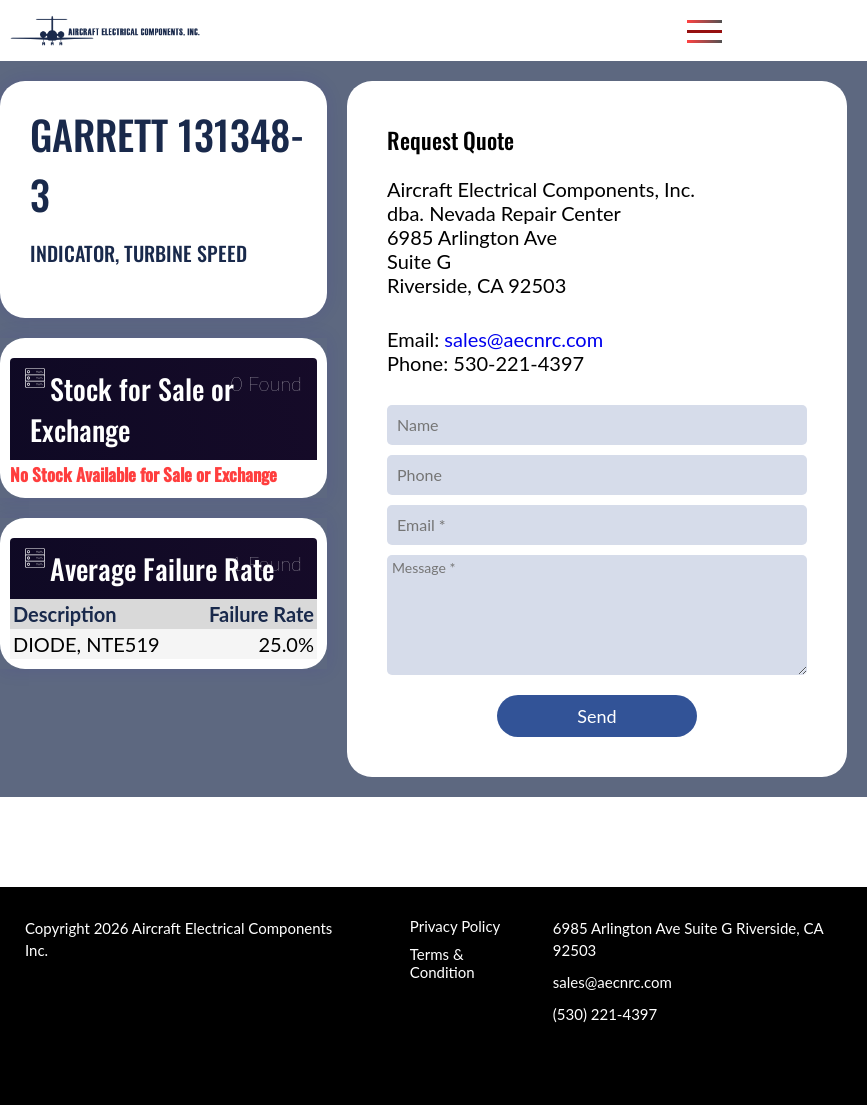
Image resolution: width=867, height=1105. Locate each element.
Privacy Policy (455, 926)
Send (596, 716)
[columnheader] (99, 614)
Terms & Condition (442, 963)
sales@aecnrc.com (523, 339)
